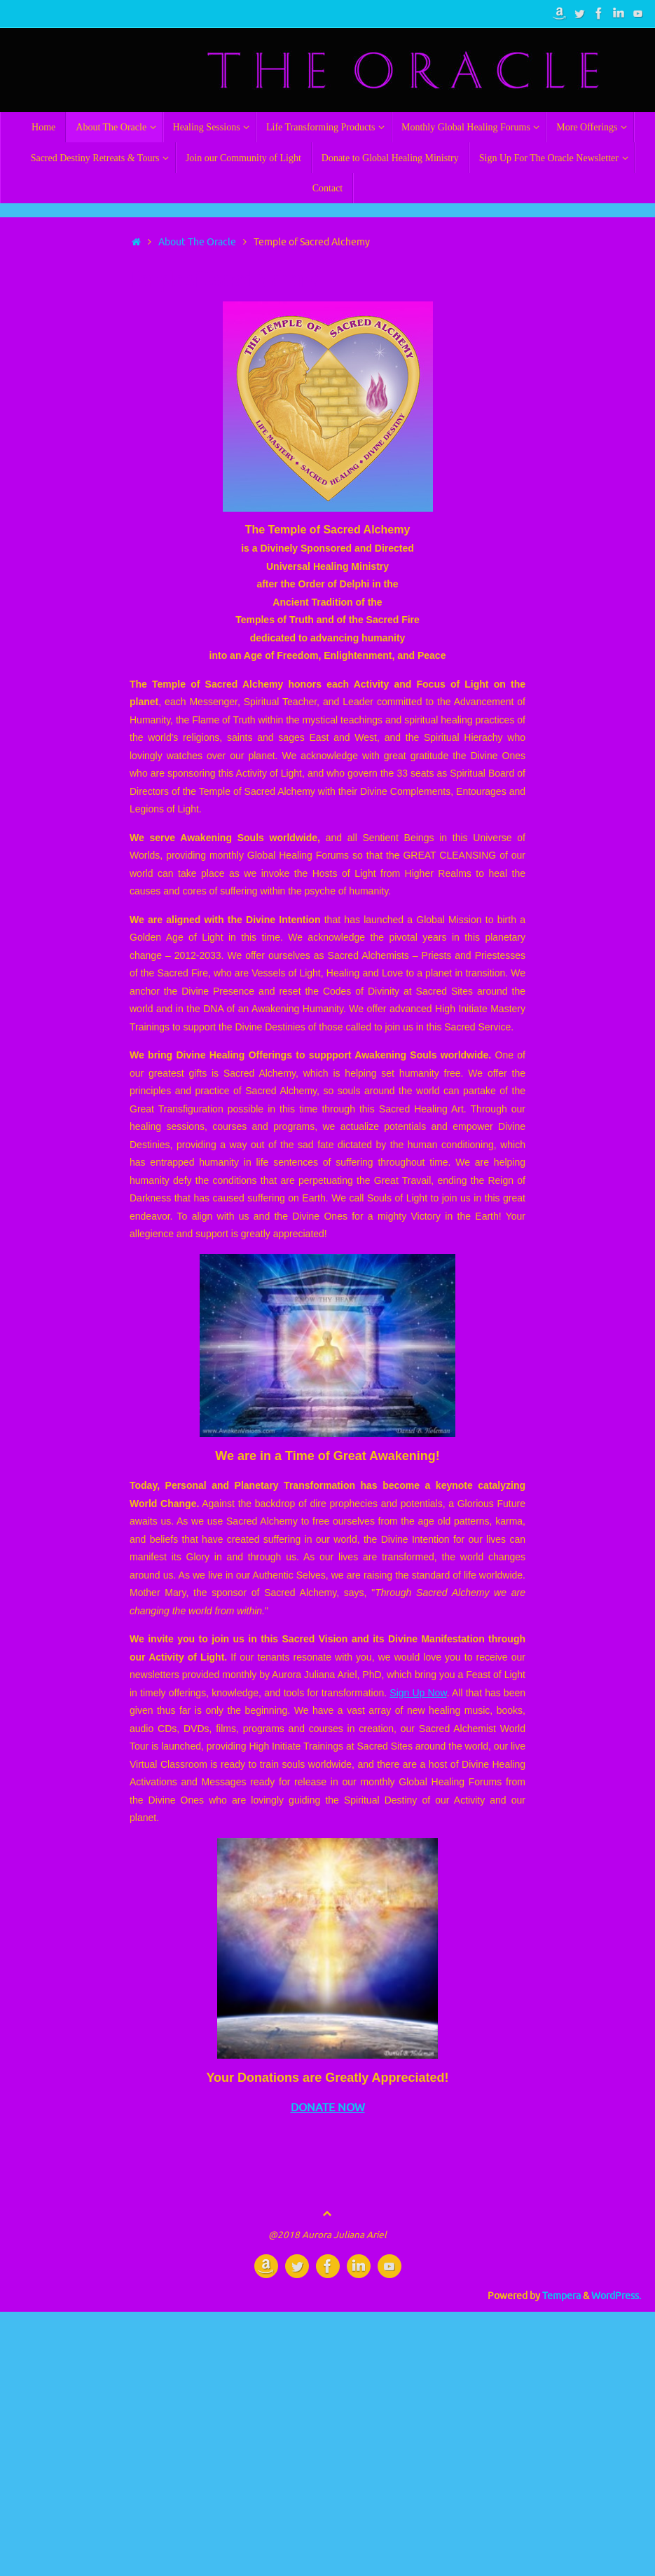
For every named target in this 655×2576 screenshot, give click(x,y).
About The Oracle (197, 242)
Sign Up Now (417, 1692)
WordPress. (616, 2296)
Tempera (561, 2296)
